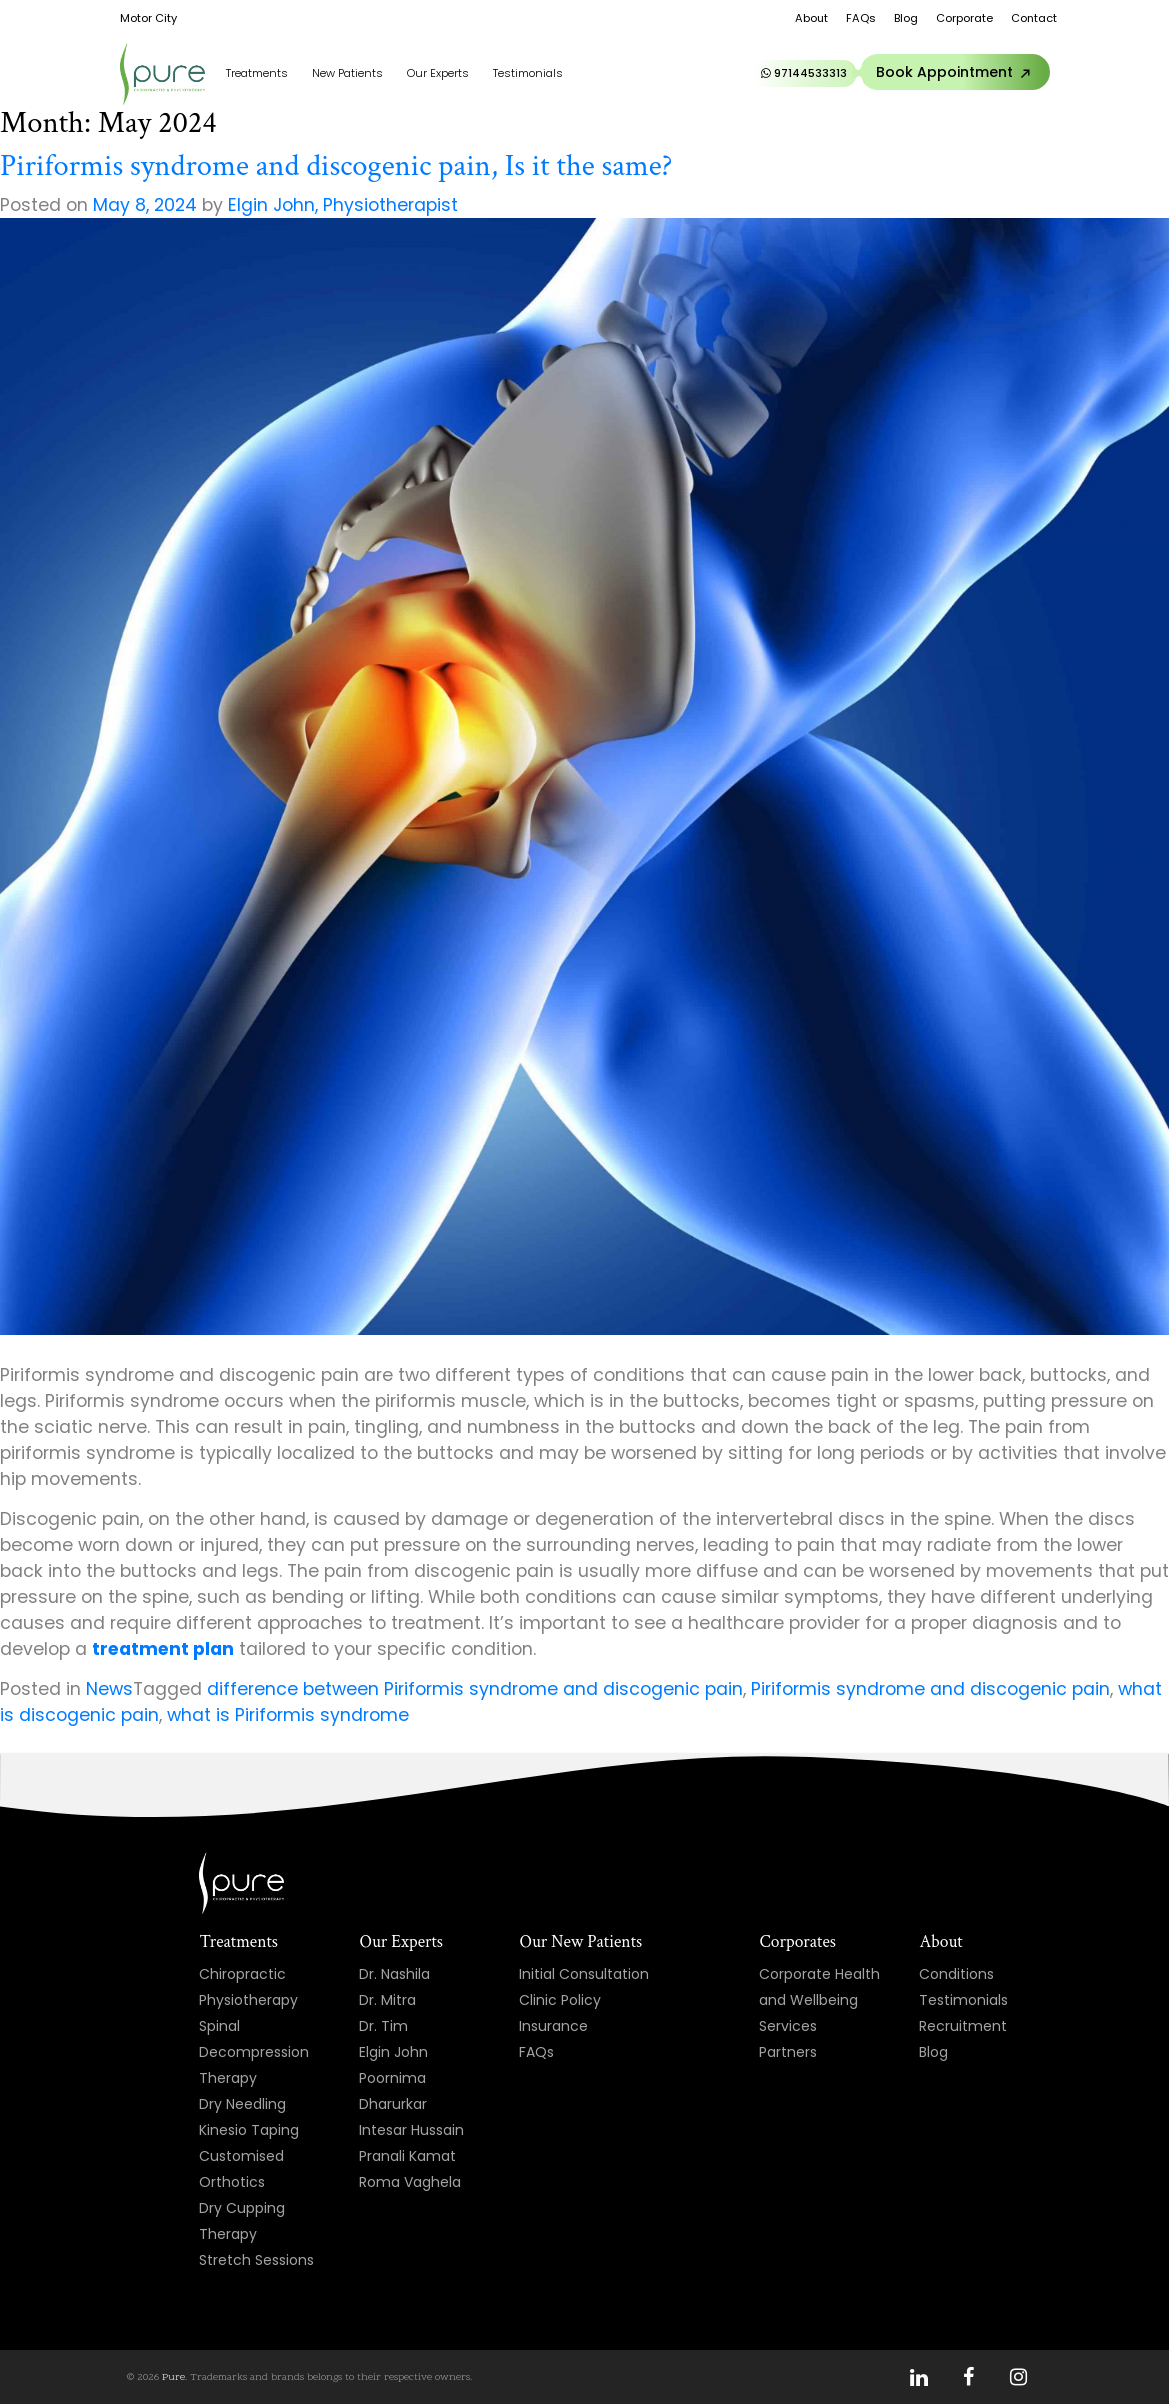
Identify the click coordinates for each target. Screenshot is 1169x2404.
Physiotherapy (248, 2000)
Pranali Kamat (407, 2156)
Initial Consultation (584, 1974)
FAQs (861, 18)
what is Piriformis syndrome (288, 1715)
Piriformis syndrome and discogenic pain (930, 1689)
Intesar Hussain (411, 2130)
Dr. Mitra (387, 2000)
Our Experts (438, 73)
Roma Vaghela (410, 2182)
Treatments (257, 73)
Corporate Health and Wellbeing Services (819, 2000)
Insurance (553, 2026)
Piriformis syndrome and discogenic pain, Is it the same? (336, 166)
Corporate (964, 18)
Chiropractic (242, 1974)
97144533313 (804, 73)
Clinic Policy (560, 2000)
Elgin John (393, 2052)
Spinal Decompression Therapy (254, 2052)
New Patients (347, 73)
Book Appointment (957, 73)
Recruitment (963, 2026)
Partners (788, 2052)
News (109, 1689)
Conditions (956, 1974)
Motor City (148, 18)
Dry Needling (242, 2104)
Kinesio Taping (249, 2130)
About (811, 18)
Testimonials (528, 73)
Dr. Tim (383, 2026)
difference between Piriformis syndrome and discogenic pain (475, 1689)
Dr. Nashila (394, 1974)
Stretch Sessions (256, 2260)
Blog (906, 18)
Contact (1034, 18)
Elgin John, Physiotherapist (343, 205)
